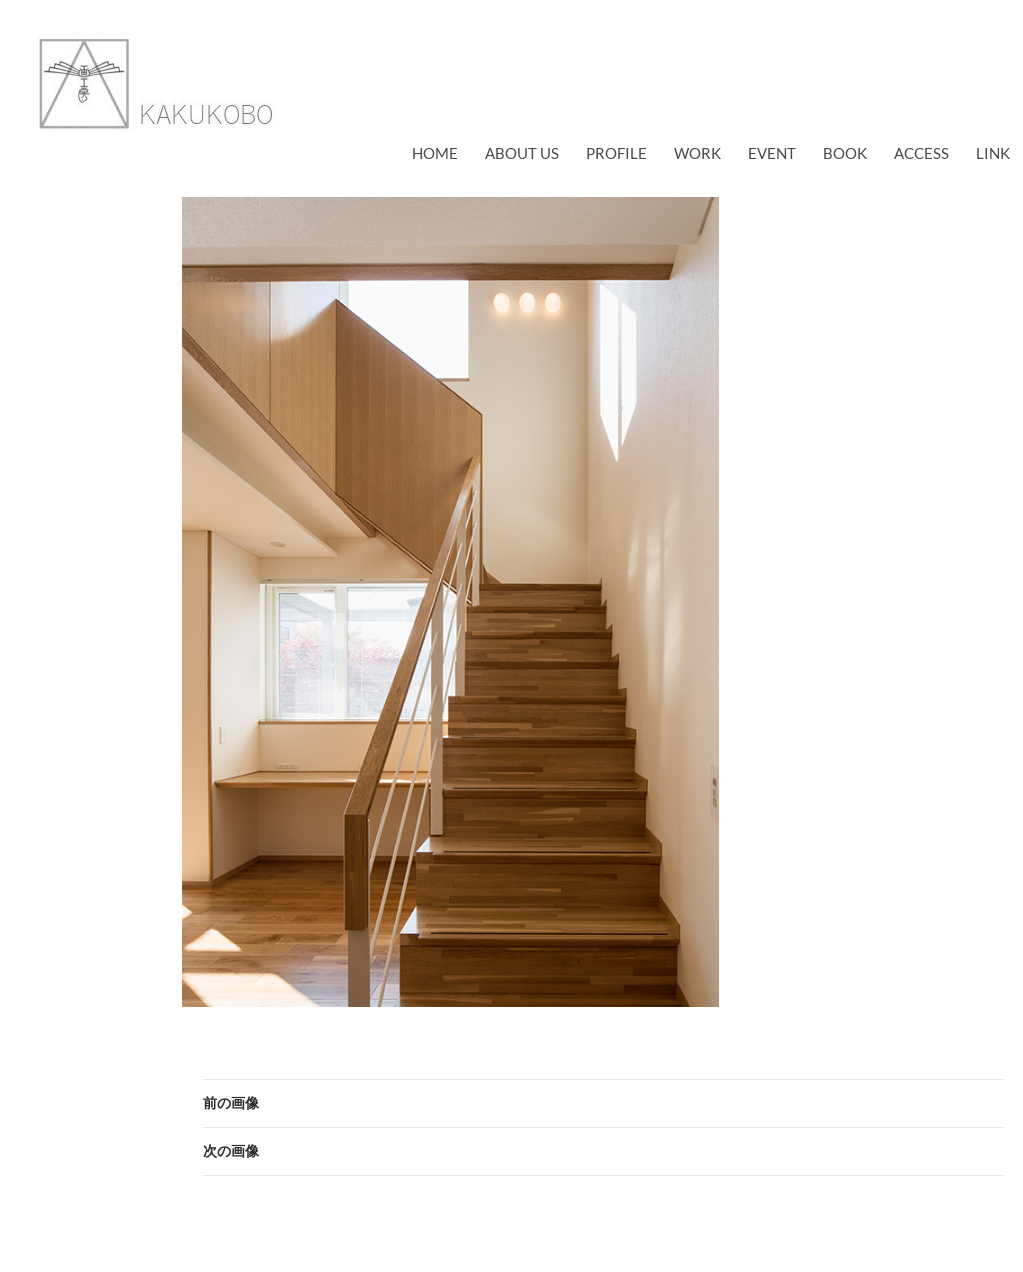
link (993, 153)
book (845, 153)
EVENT (772, 153)
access (921, 153)
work (697, 153)
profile (616, 153)
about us (522, 153)
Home (435, 153)
